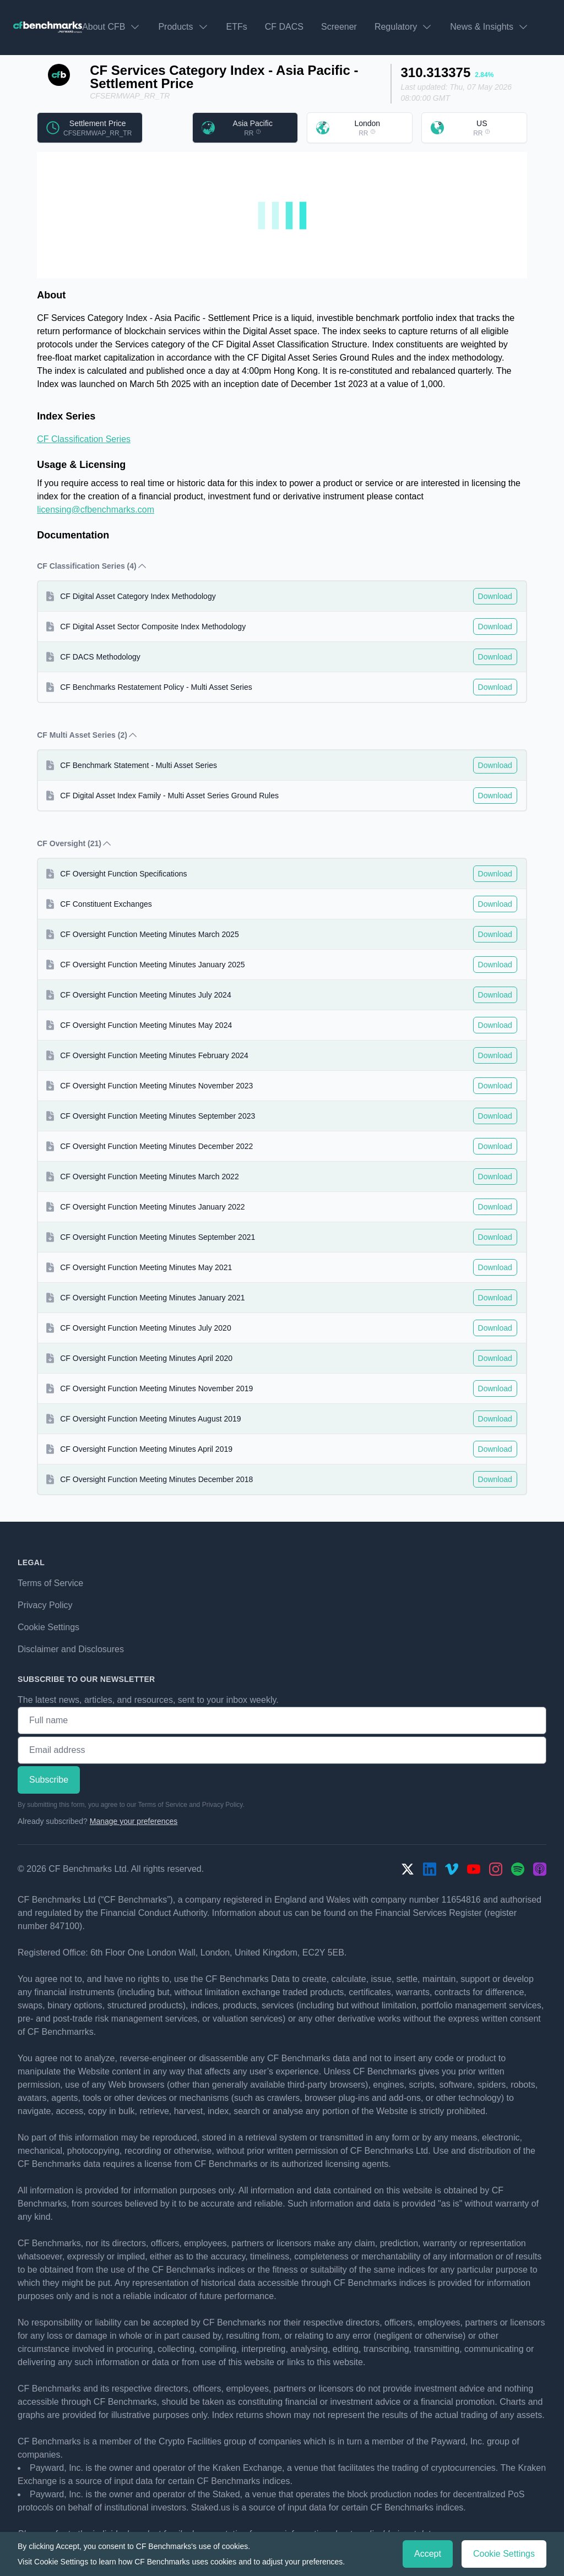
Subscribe (48, 1779)
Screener (339, 26)
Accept (427, 2553)
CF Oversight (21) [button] (74, 843)
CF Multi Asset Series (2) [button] (87, 734)
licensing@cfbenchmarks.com (95, 509)
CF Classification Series (84, 439)
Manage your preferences (134, 1821)
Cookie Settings (48, 1627)
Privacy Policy (45, 1605)
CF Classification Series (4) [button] (92, 565)
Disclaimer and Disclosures (71, 1649)
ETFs (236, 26)
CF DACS (284, 26)
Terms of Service (50, 1583)
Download (495, 596)
